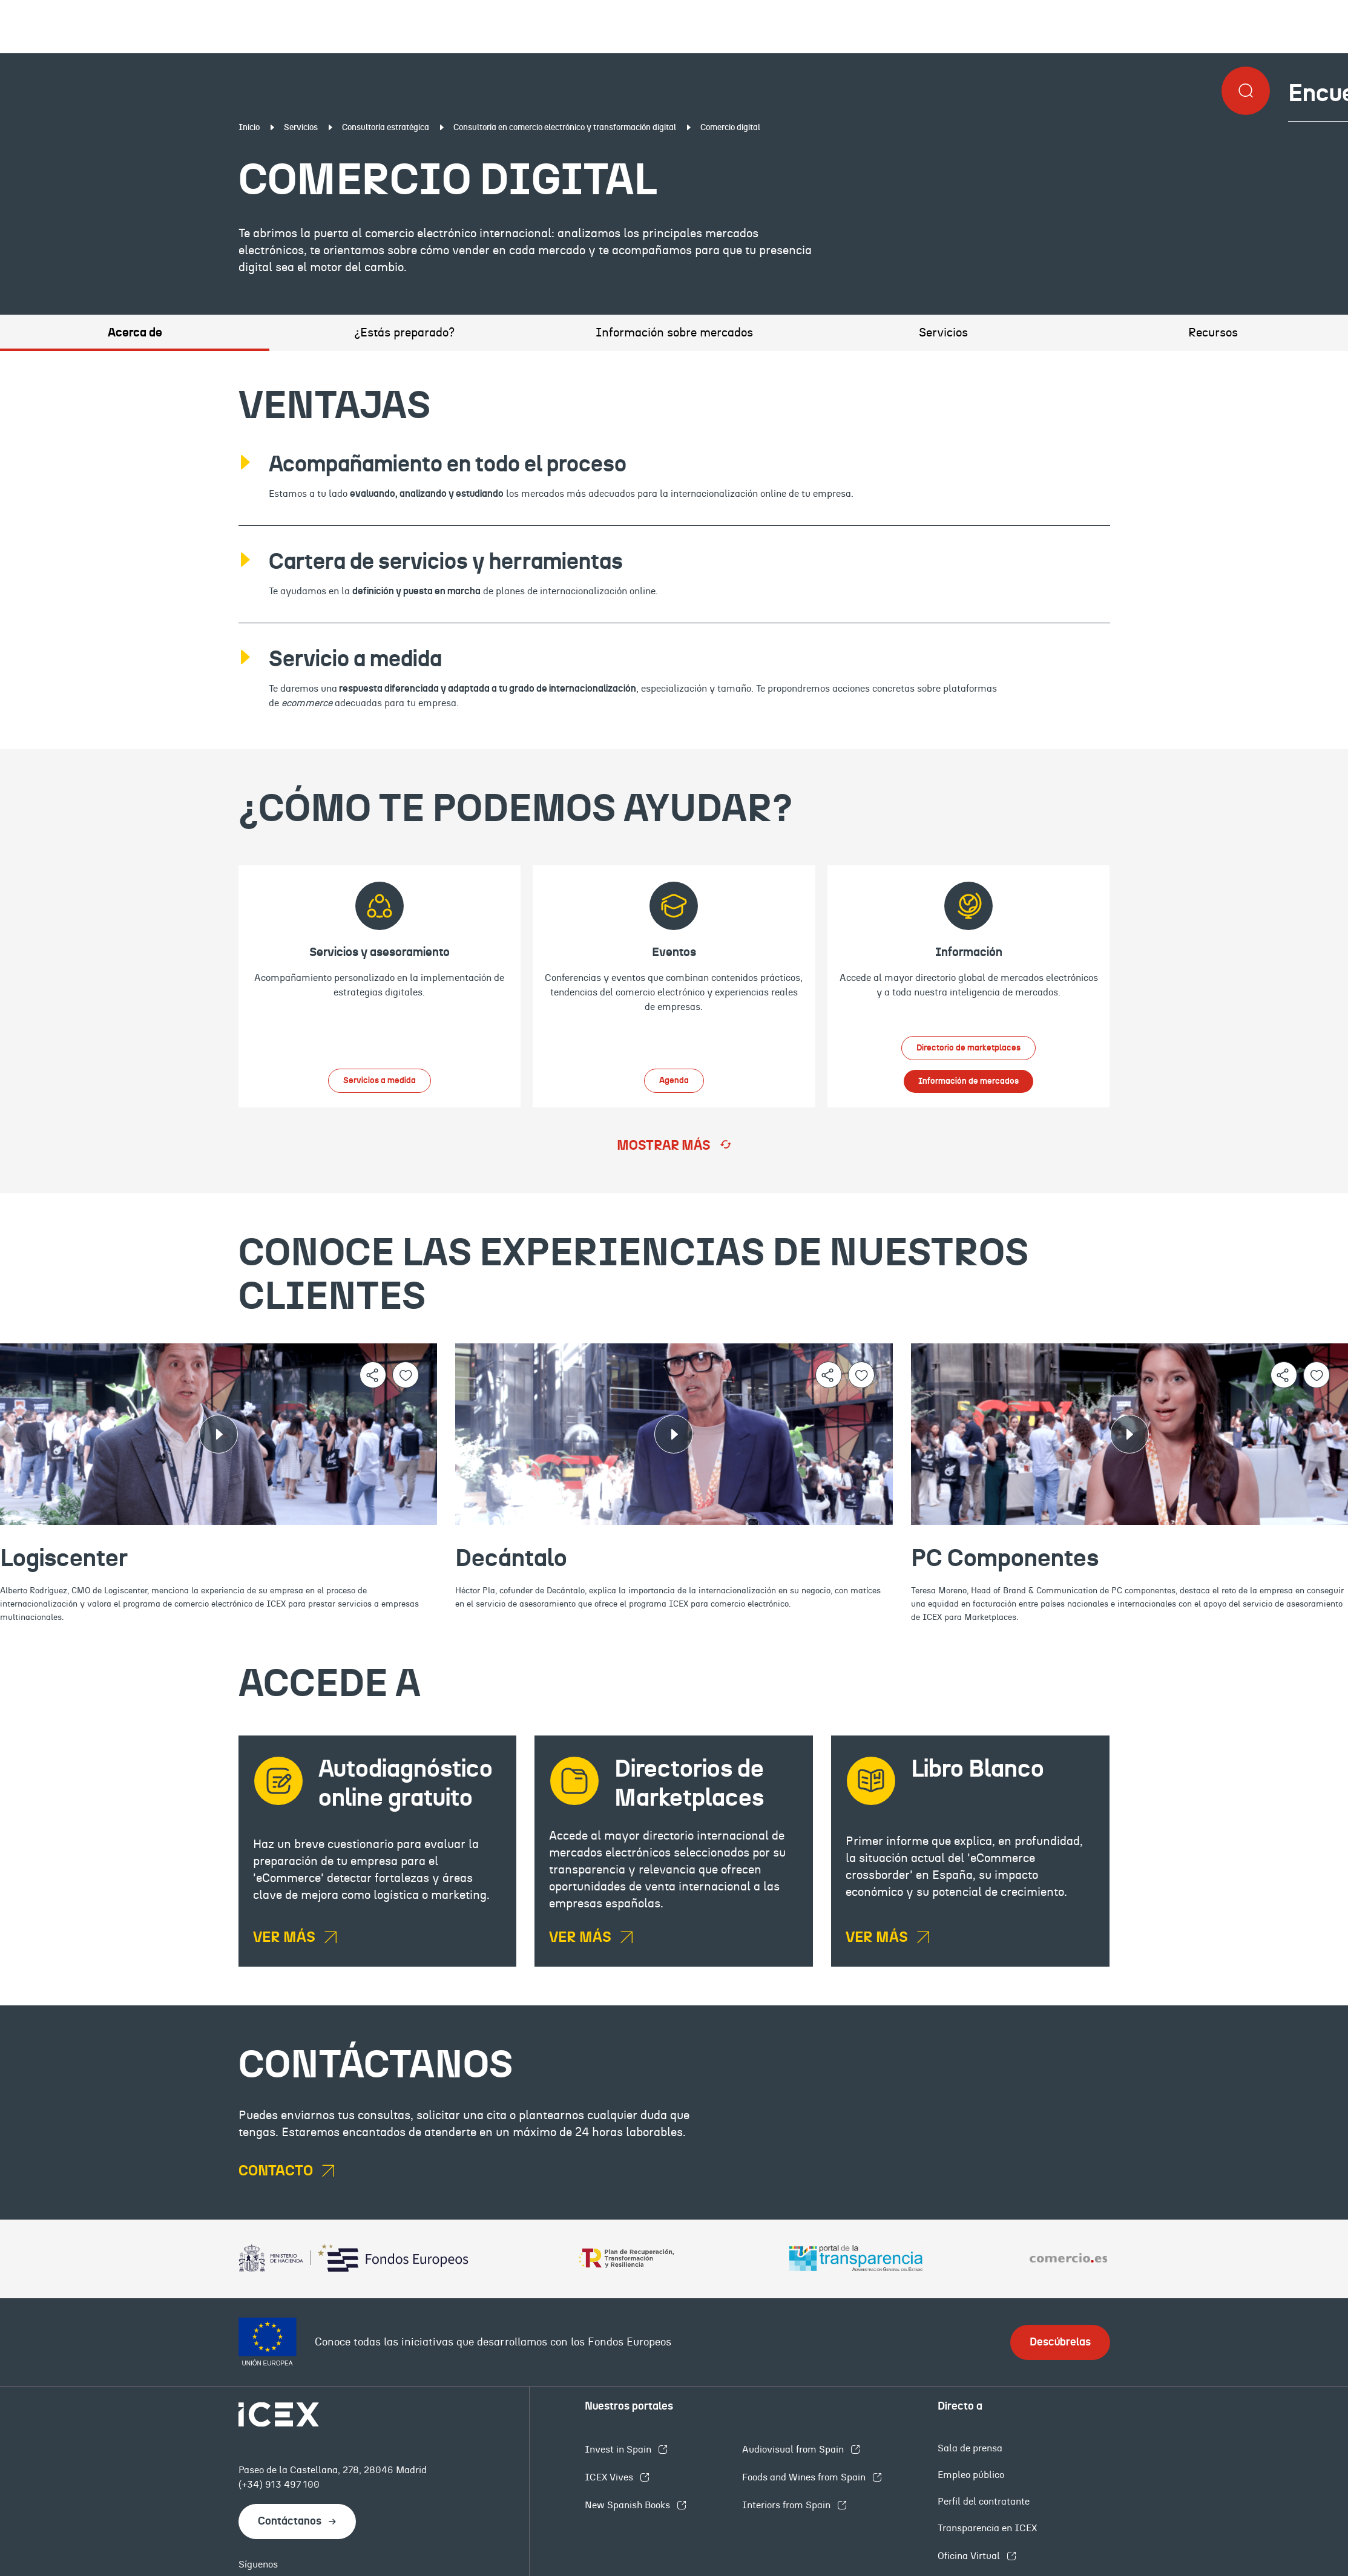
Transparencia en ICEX (987, 2528)
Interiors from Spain (787, 2505)
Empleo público (971, 2475)
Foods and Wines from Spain (805, 2477)
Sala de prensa (970, 2448)
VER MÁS (285, 1937)
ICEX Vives (610, 2477)
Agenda (674, 1081)
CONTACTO (277, 2171)
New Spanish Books (628, 2505)
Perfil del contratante (984, 2501)
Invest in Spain (619, 2449)
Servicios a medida (379, 1081)
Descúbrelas (1060, 2342)
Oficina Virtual (970, 2556)
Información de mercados (968, 1081)
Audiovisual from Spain (794, 2449)
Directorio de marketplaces (968, 1048)
